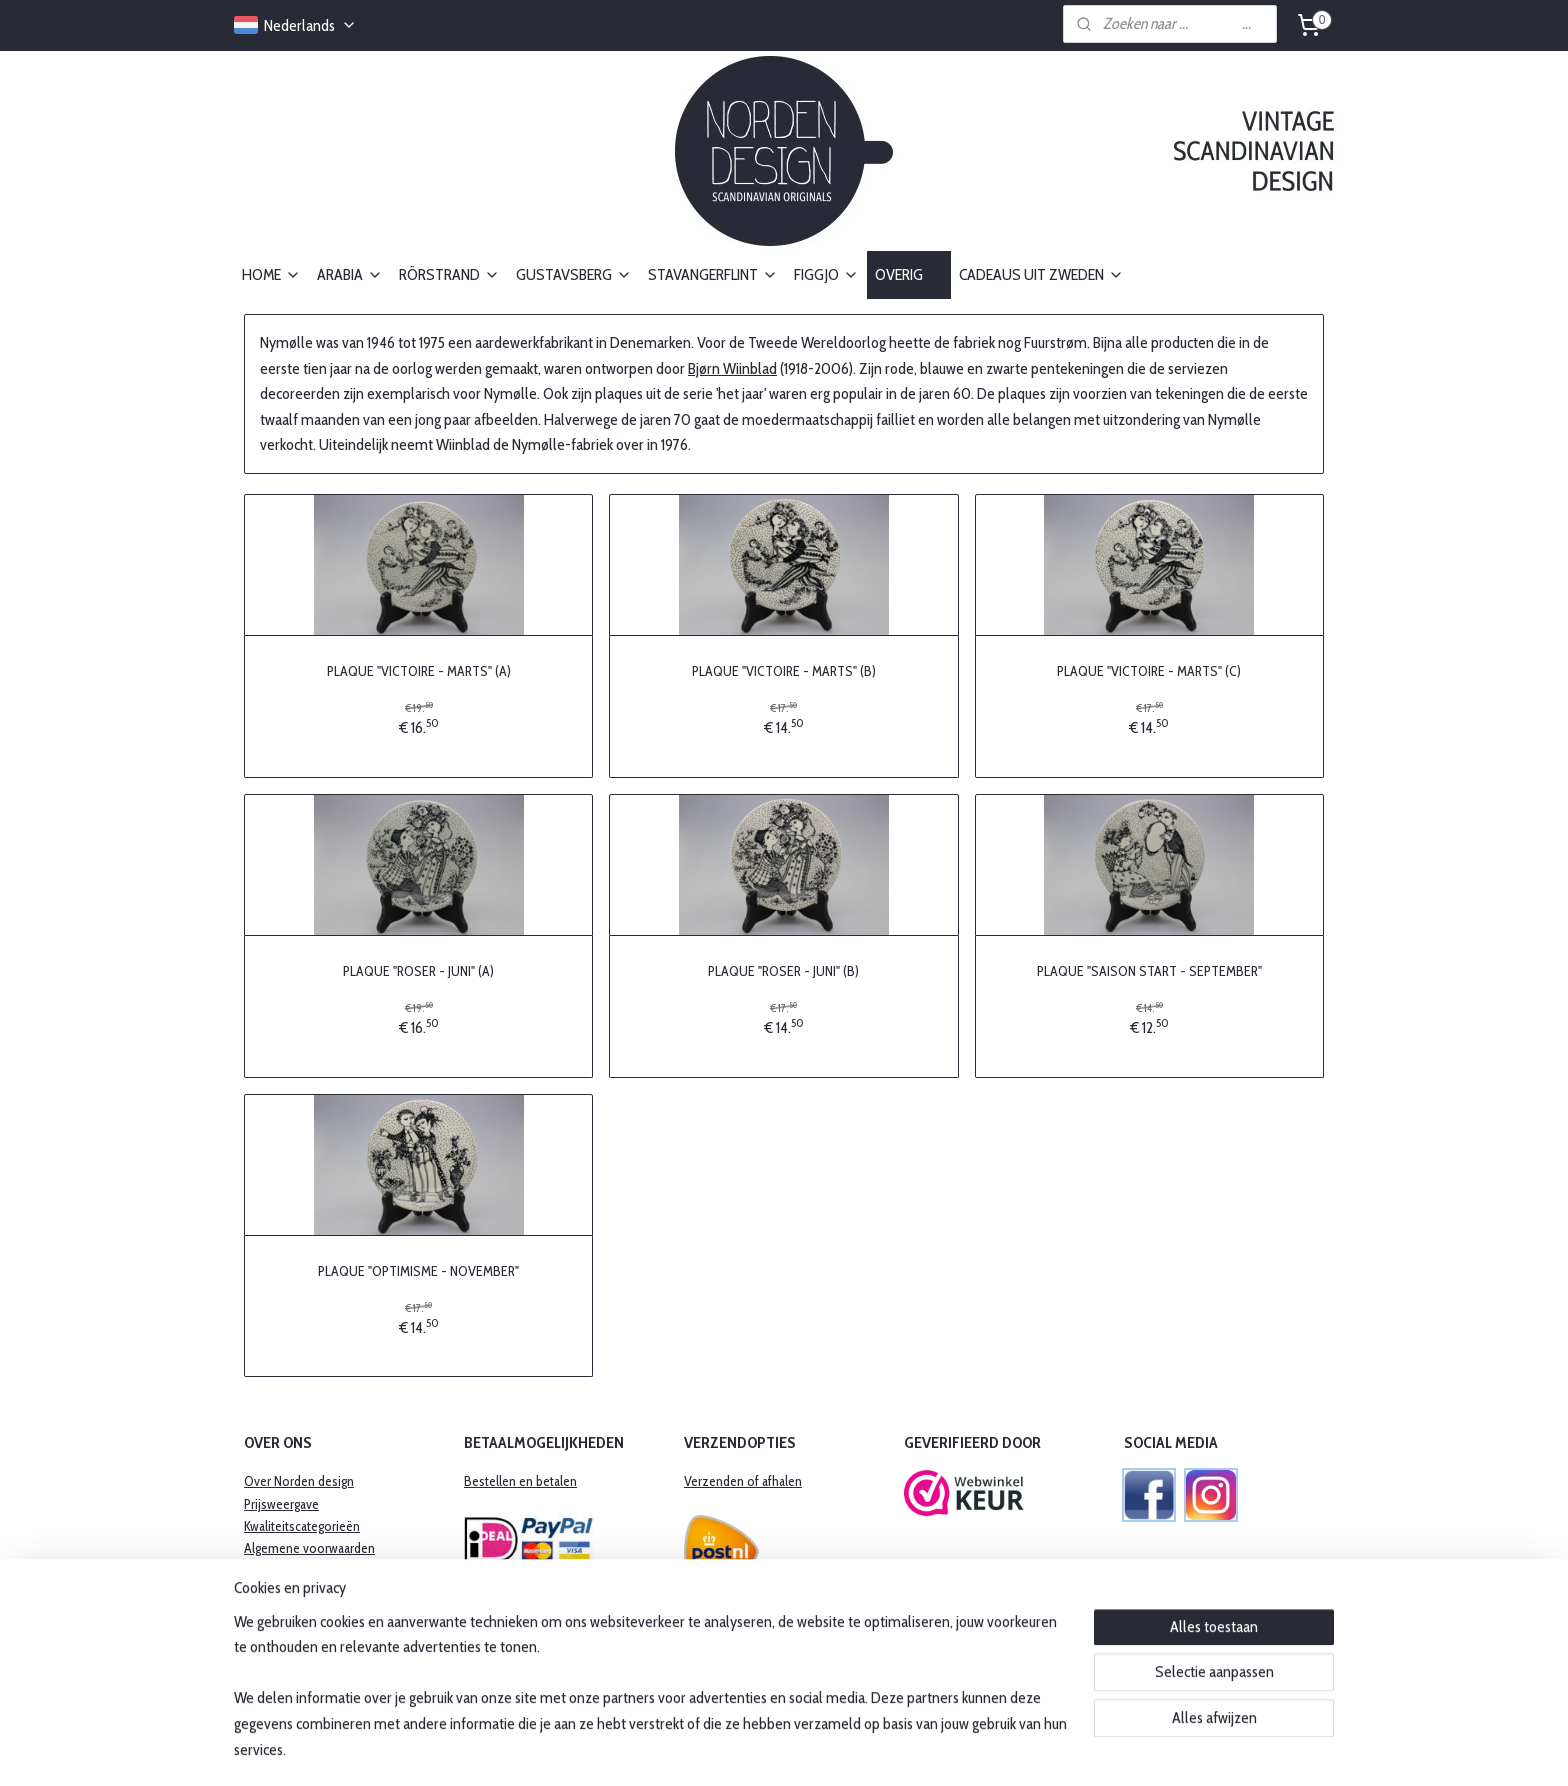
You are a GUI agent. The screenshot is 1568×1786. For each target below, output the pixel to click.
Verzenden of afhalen (743, 1481)
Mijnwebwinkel (953, 1749)
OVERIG (909, 274)
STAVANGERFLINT (713, 274)
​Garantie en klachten (300, 1571)
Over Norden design (299, 1481)
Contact (265, 1660)
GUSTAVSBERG (574, 274)
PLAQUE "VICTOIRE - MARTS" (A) (419, 671)
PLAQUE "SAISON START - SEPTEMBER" (1149, 970)
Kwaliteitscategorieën (302, 1526)
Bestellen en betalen (520, 1481)
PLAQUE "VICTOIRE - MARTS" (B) (784, 671)
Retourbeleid (279, 1593)
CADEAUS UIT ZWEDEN (1041, 274)
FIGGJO (826, 274)
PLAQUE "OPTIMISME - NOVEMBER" (418, 1270)
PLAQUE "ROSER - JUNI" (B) (783, 970)
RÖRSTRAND (449, 274)
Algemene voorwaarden (309, 1548)
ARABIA (350, 274)
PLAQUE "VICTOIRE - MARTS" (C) (1149, 671)
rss (760, 1749)
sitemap (730, 1749)
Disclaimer (273, 1638)
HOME (271, 274)
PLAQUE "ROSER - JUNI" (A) (418, 970)
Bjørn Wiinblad (732, 367)
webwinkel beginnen (816, 1749)
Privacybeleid (280, 1616)
